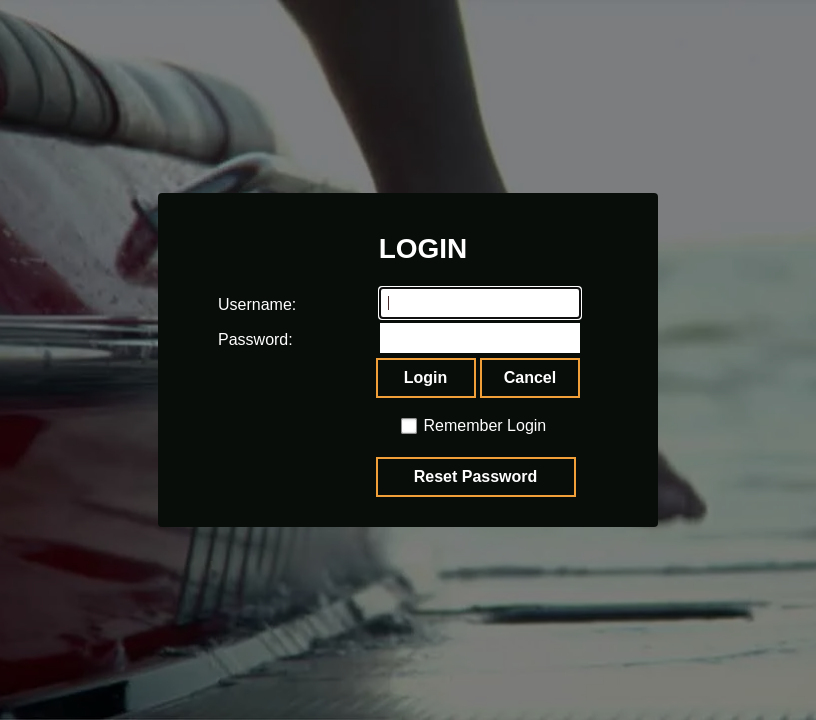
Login (426, 377)
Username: (237, 304)
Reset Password (476, 476)
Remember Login (485, 425)
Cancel (530, 377)
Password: (237, 339)
